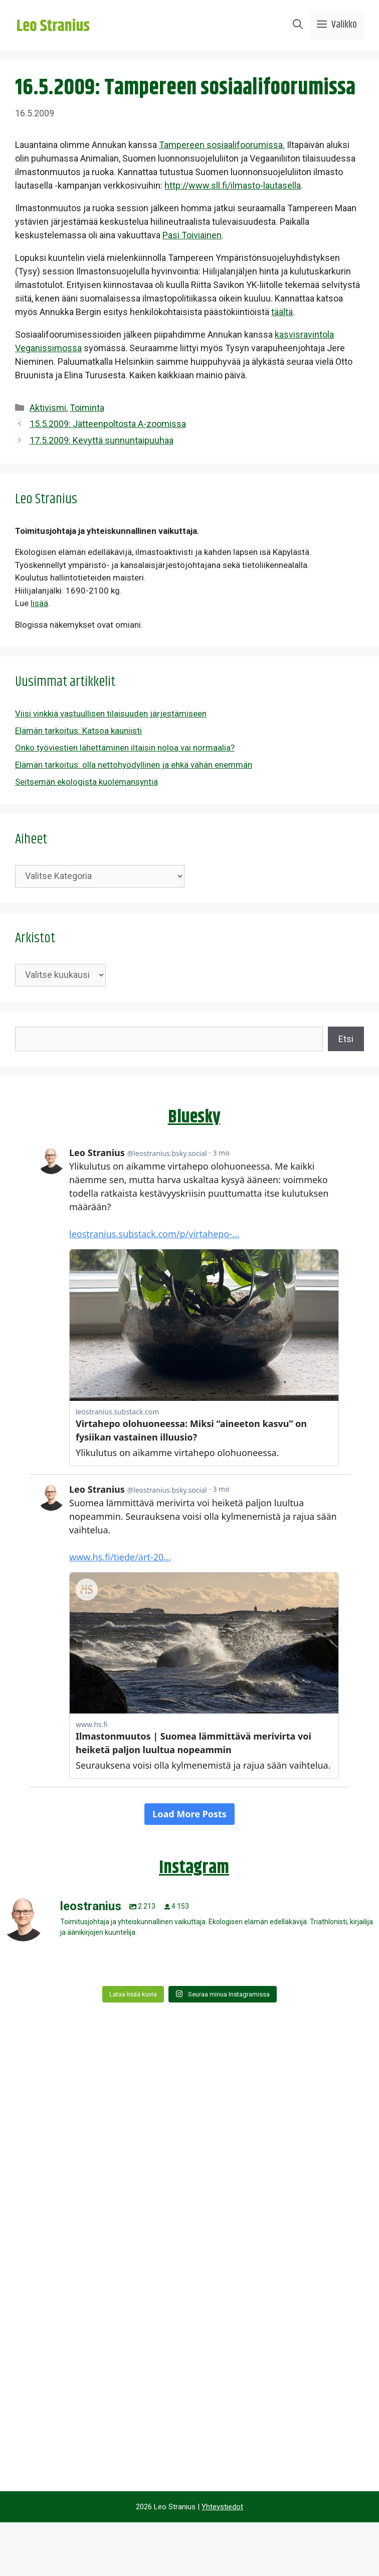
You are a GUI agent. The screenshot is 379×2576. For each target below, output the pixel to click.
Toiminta (87, 407)
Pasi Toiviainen (192, 235)
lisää (39, 603)
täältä (282, 312)
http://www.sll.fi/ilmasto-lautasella (232, 185)
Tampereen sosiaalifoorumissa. (222, 144)
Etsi (345, 1039)
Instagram (194, 1868)
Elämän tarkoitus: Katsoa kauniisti (78, 731)
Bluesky (194, 1117)
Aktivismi (48, 407)
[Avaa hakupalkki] (298, 25)
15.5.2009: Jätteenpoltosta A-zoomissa (108, 423)
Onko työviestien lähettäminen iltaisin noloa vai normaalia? (125, 748)
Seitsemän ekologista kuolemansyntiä (86, 782)
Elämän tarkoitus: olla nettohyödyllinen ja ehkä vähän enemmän (133, 765)
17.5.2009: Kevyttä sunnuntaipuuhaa (101, 440)
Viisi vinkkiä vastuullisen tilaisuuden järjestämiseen (111, 713)
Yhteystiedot (222, 2506)
